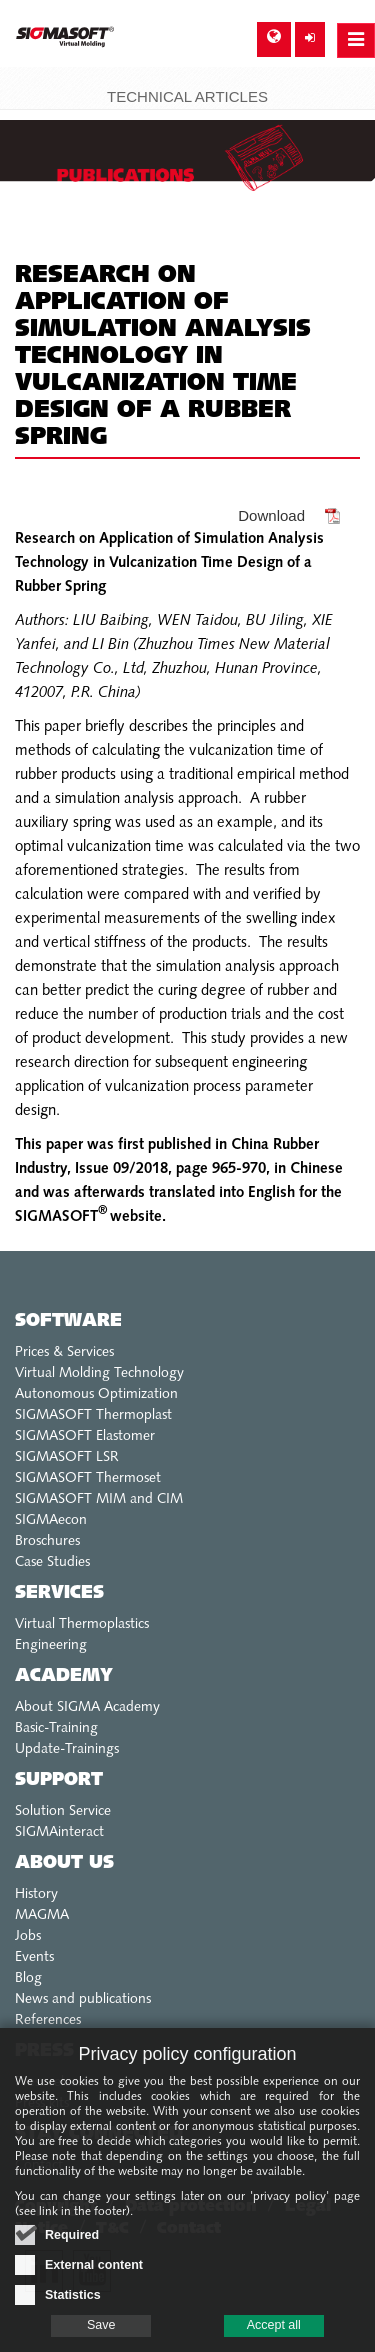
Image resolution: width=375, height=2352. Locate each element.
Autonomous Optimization (96, 1394)
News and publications (83, 1999)
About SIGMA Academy (87, 1707)
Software (68, 1321)
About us (64, 1863)
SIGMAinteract (59, 1832)
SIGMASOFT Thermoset (88, 1478)
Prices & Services (64, 1352)
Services (59, 1593)
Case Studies (52, 1562)
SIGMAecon (51, 1520)
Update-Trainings (67, 1749)
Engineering (51, 1645)
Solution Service (63, 1811)
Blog (28, 1978)
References (48, 2020)
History (36, 1894)
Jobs (28, 1936)
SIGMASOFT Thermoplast (93, 1415)
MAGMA (42, 1915)
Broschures (47, 1541)
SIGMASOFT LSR (67, 1457)
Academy (64, 1676)
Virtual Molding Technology (99, 1373)
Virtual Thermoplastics (82, 1624)
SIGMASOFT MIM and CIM (99, 1499)
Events (34, 1957)
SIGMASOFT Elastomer (85, 1436)
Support (59, 1780)
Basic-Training (56, 1728)
